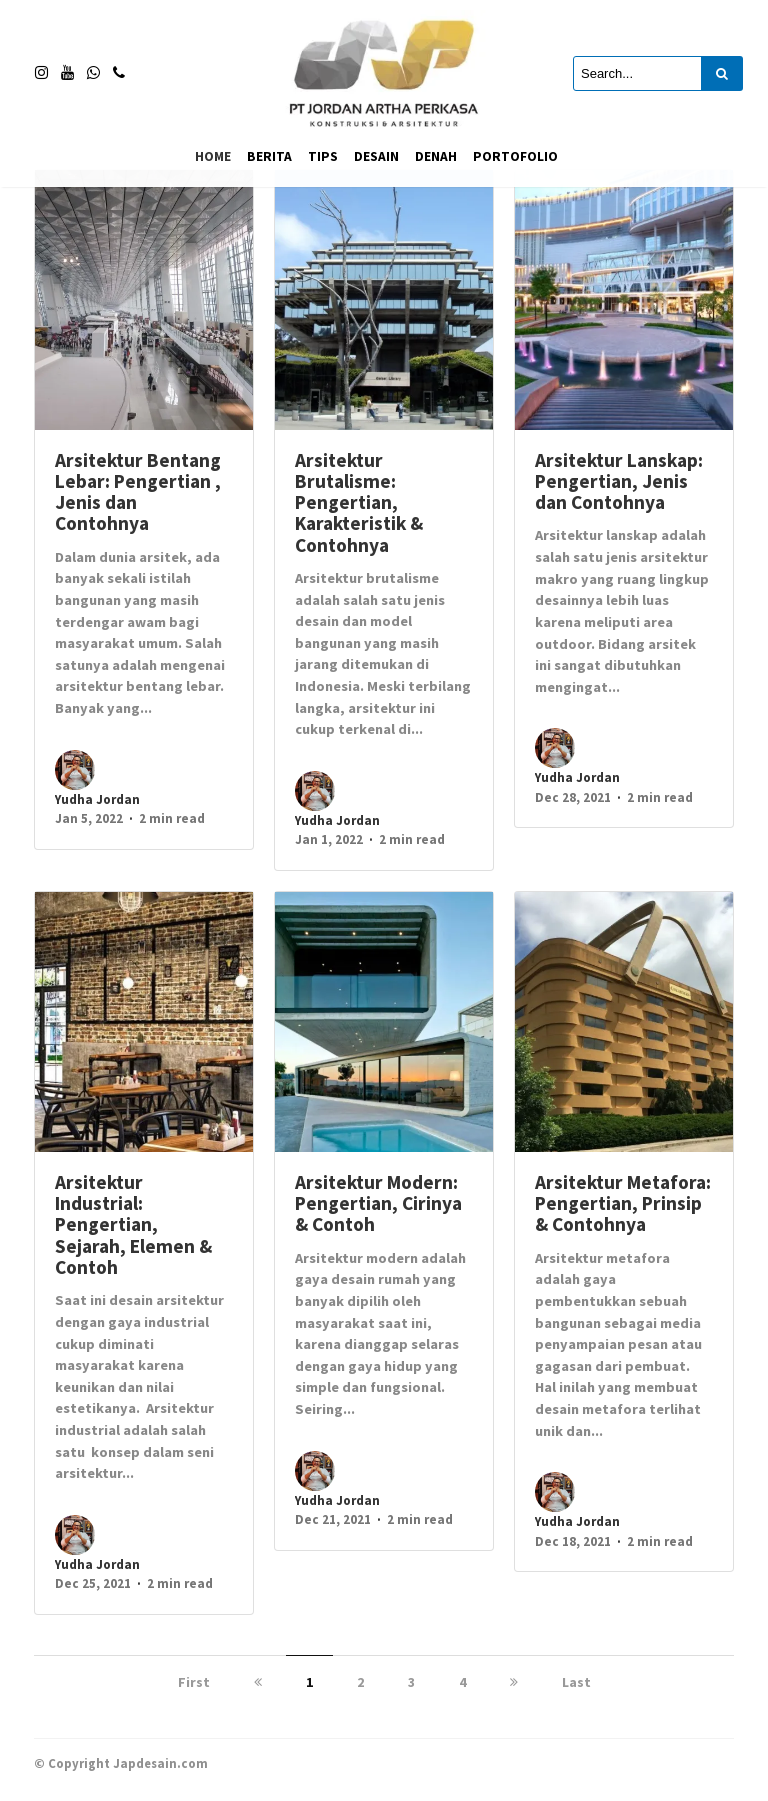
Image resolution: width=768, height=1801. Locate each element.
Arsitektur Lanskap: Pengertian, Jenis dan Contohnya (619, 481)
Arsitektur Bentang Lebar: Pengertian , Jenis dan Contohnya (138, 492)
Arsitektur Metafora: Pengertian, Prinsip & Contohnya (623, 1203)
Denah (436, 156)
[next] (514, 1682)
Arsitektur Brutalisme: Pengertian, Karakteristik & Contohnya (359, 502)
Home (213, 156)
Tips (323, 156)
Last (576, 1682)
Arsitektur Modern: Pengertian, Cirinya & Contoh (378, 1203)
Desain (376, 156)
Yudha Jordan (97, 799)
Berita (269, 156)
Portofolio (515, 156)
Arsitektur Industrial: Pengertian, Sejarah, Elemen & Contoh (133, 1224)
